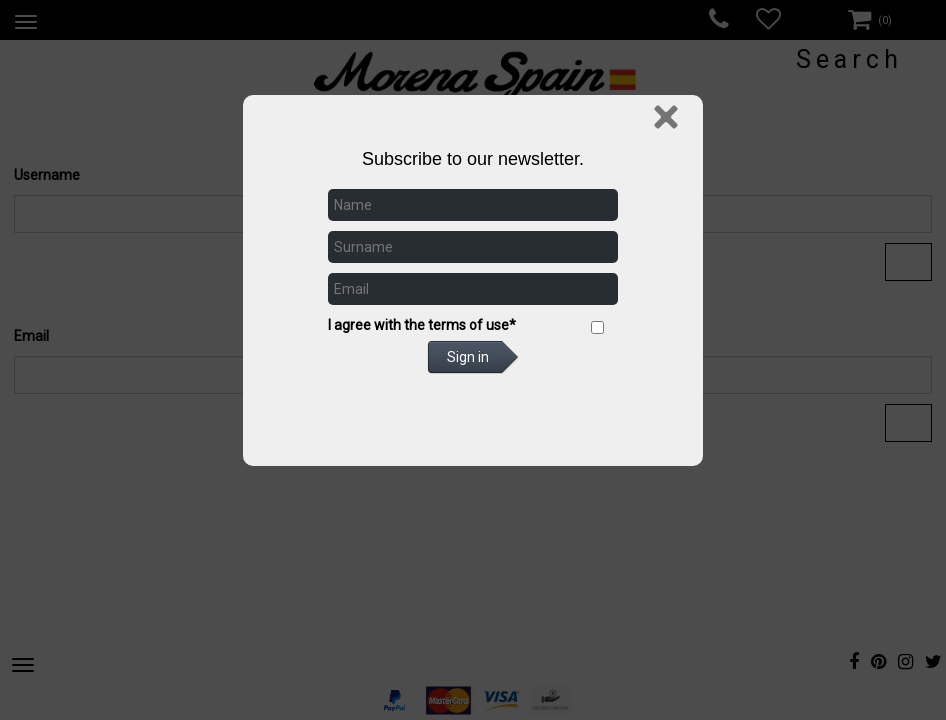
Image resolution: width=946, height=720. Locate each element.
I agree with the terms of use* (422, 325)
